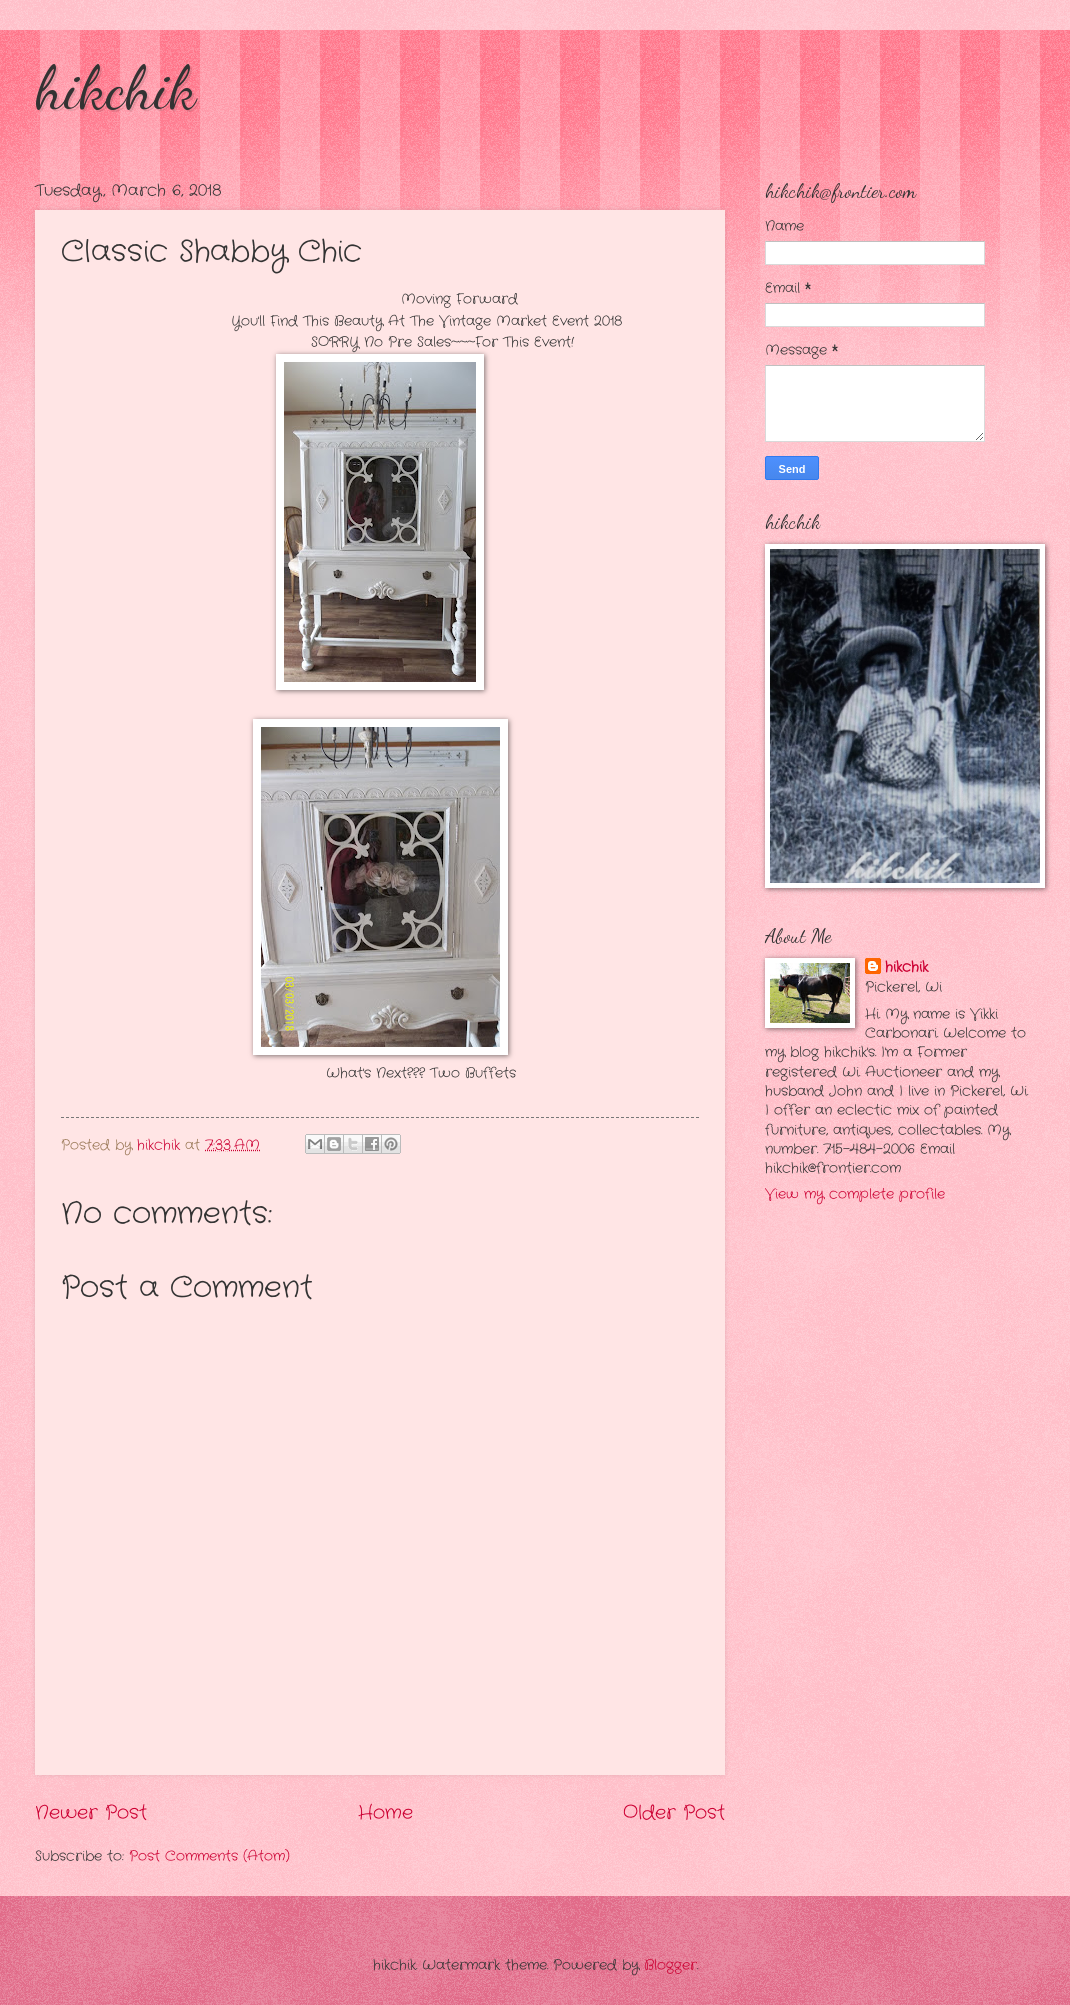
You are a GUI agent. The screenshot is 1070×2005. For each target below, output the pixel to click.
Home (385, 1813)
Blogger (670, 1965)
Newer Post (91, 1813)
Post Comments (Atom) (209, 1856)
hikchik (115, 88)
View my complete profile (855, 1194)
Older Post (674, 1813)
